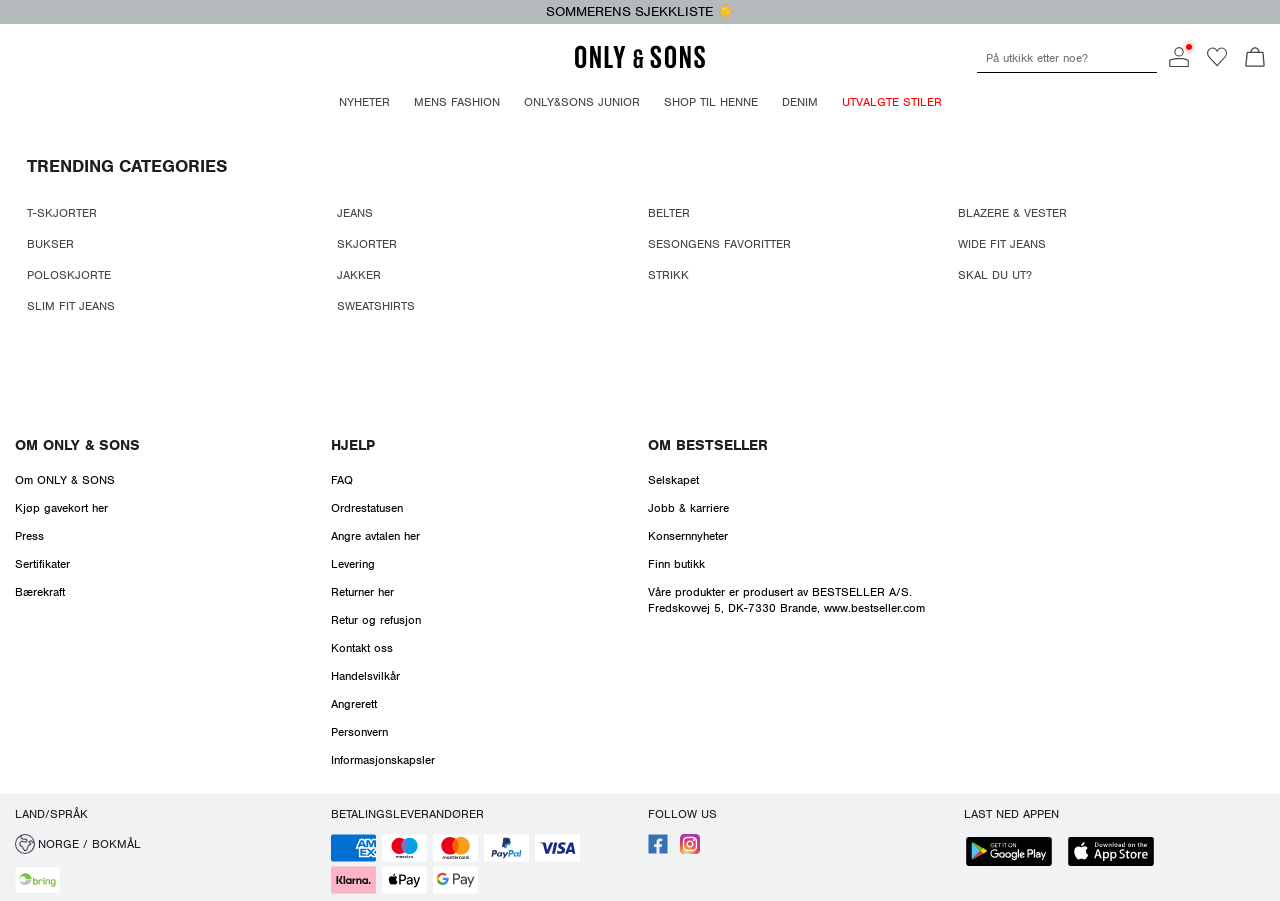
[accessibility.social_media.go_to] (658, 850)
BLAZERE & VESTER (1012, 213)
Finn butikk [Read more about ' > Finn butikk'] (676, 564)
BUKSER (50, 244)
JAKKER (359, 275)
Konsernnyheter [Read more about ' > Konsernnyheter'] (688, 536)
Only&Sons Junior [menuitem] (582, 102)
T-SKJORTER (62, 213)
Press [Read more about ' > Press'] (29, 536)
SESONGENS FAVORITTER (719, 244)
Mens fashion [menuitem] (457, 102)
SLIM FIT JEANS (71, 306)
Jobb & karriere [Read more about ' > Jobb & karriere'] (688, 508)
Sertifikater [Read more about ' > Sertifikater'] (42, 564)
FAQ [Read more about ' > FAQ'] (342, 480)
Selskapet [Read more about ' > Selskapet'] (673, 480)
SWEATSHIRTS (376, 306)
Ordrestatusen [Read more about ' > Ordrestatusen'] (367, 508)
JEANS (355, 213)
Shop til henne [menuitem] (711, 102)
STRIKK (668, 275)
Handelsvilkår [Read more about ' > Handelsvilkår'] (365, 676)
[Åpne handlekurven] (1255, 59)
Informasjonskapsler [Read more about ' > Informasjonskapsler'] (383, 760)
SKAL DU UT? (995, 275)
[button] (165, 844)
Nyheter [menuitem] (364, 102)
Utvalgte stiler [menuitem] (892, 102)
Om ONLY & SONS (77, 445)
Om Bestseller (708, 445)
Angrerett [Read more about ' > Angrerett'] (354, 704)
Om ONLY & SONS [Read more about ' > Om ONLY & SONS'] (65, 480)
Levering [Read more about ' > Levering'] (353, 564)
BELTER (669, 213)
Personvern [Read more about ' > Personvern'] (359, 732)
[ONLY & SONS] (640, 65)
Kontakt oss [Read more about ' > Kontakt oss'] (362, 648)
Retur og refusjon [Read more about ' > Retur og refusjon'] (376, 620)
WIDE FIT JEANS (1002, 244)
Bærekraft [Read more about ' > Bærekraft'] (40, 592)
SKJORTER (367, 244)
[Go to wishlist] (1217, 63)
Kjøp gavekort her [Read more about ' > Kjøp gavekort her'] (61, 508)
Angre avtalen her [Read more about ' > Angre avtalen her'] (375, 536)
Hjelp (353, 445)
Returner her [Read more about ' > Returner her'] (362, 592)
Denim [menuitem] (800, 102)
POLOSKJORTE (69, 275)
